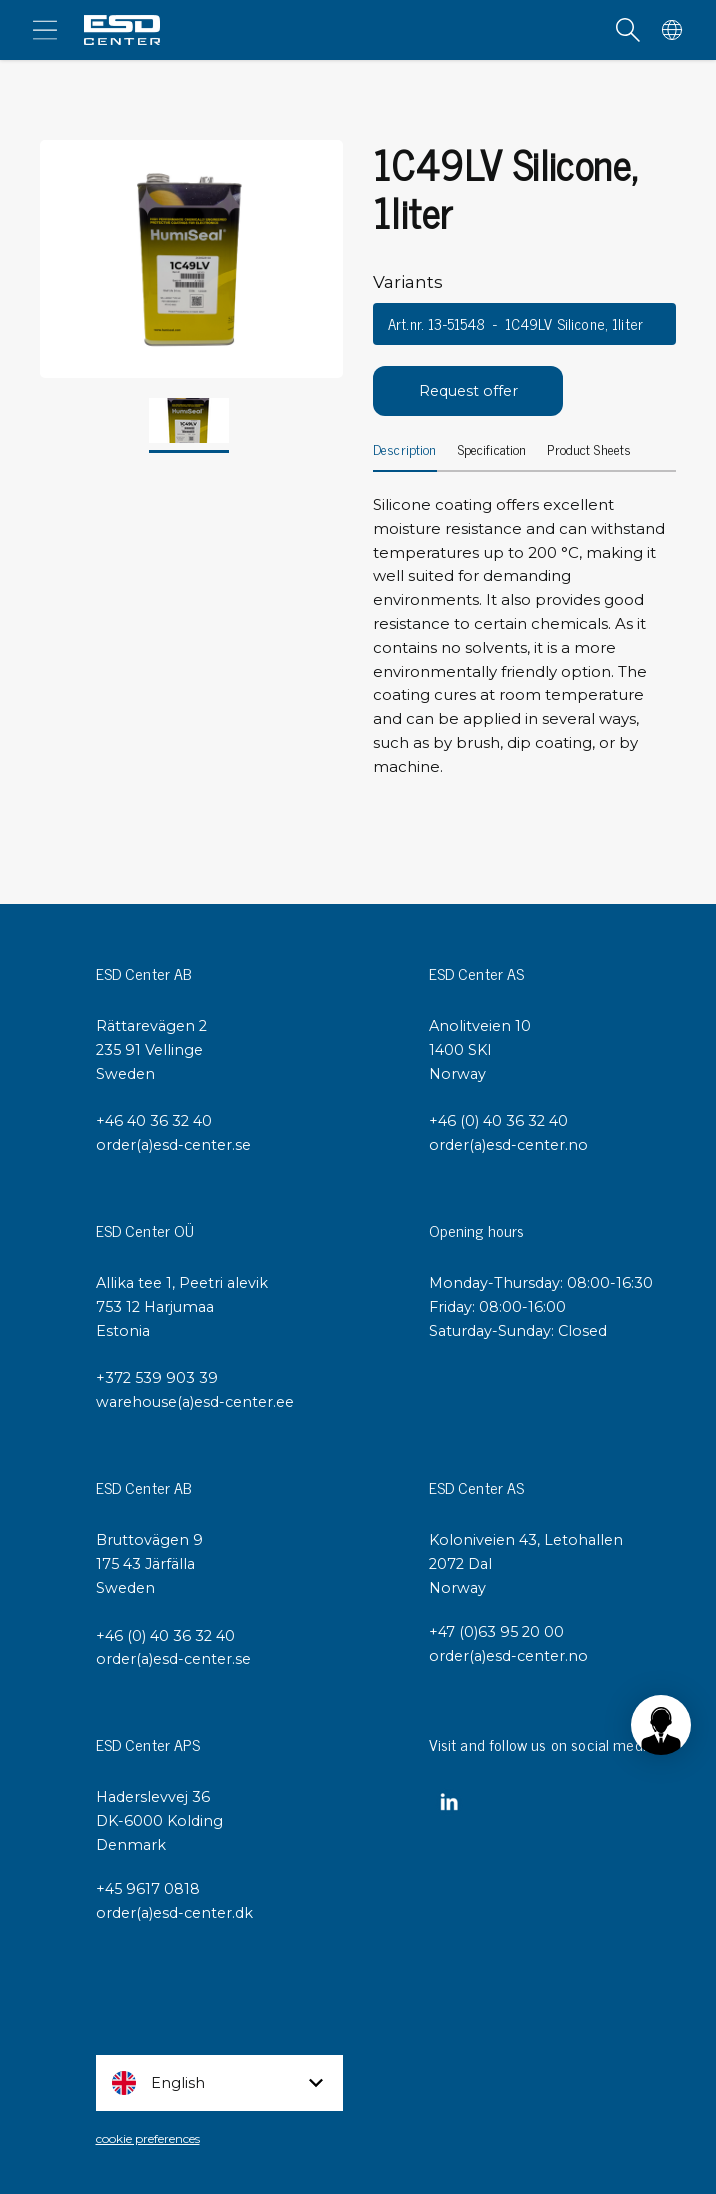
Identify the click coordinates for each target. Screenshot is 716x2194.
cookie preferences (148, 2138)
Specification (492, 450)
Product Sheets (589, 450)
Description (405, 450)
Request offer (468, 391)
